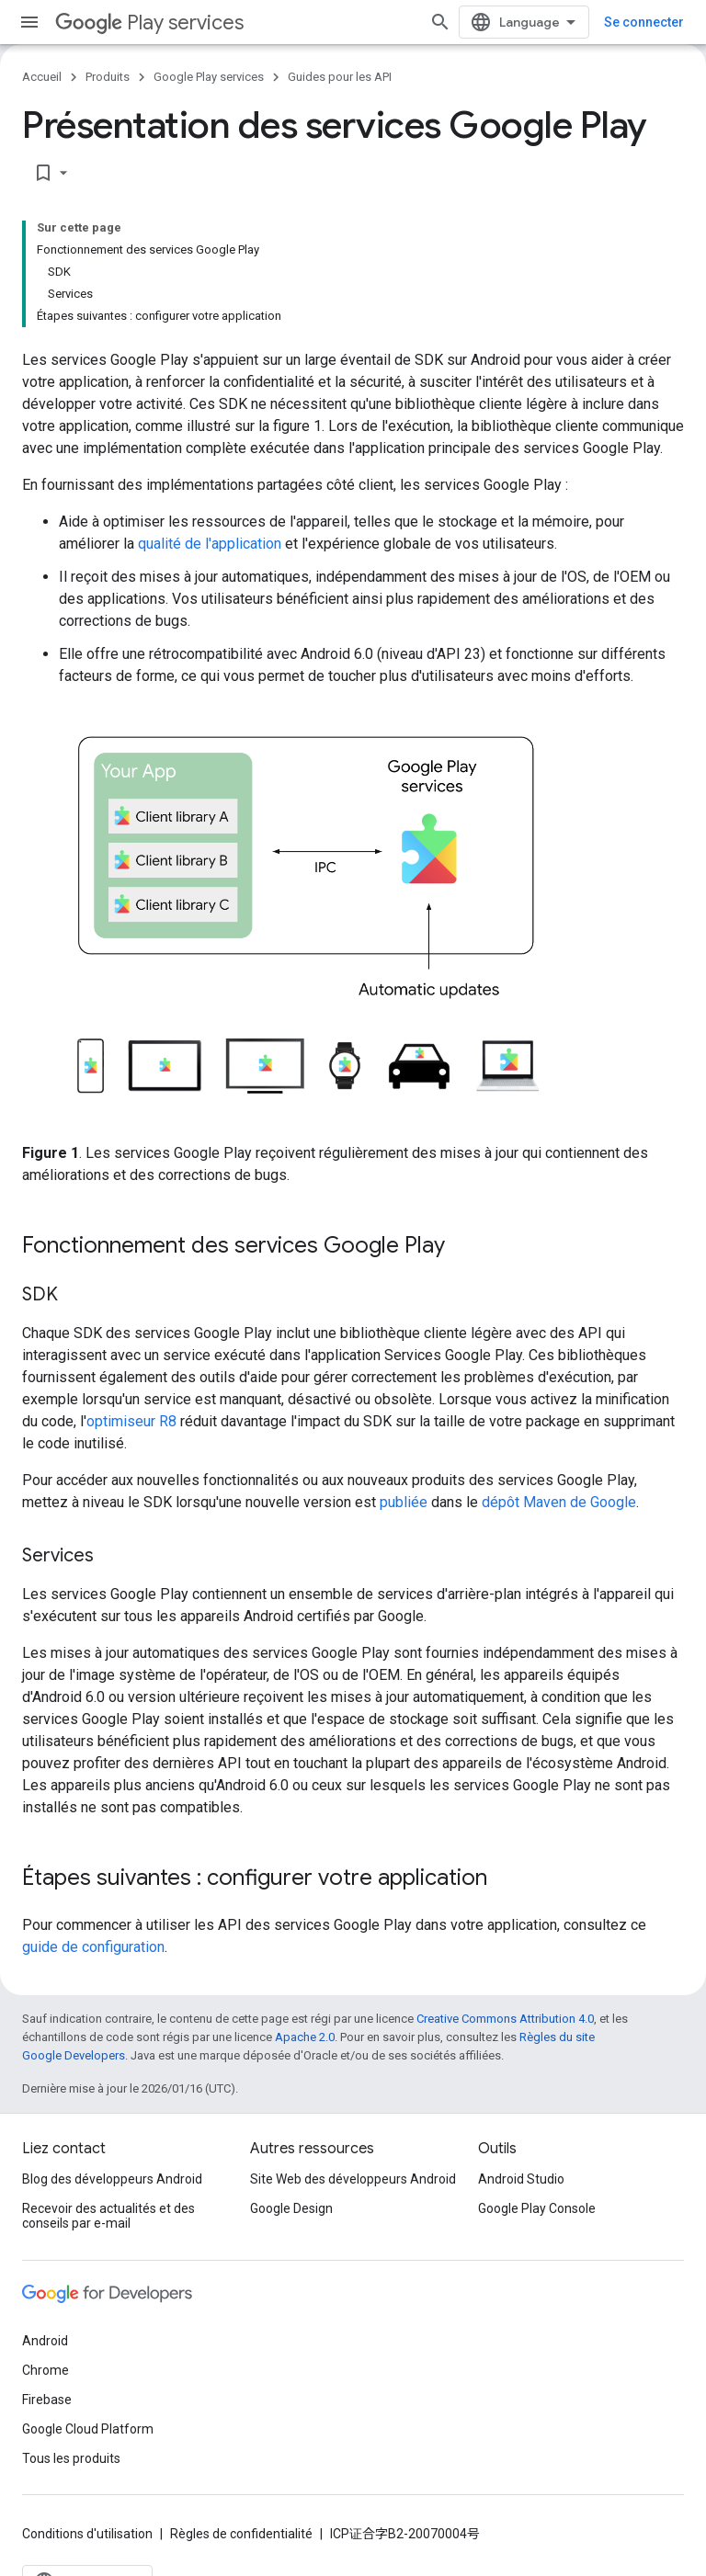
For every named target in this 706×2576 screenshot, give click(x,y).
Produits (107, 77)
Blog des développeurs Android (112, 2179)
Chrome (45, 2370)
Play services (149, 22)
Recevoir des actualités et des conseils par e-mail (108, 2215)
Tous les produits (71, 2458)
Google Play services (209, 77)
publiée (403, 1502)
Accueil (42, 77)
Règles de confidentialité (241, 2533)
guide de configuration (93, 1947)
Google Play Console (537, 2208)
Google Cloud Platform (88, 2429)
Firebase (47, 2399)
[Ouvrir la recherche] (440, 22)
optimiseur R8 (131, 1421)
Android (45, 2340)
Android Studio (521, 2179)
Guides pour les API (340, 77)
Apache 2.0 (305, 2037)
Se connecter (644, 22)
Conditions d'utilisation (87, 2533)
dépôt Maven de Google (559, 1502)
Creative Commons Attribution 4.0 (505, 2019)
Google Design (291, 2208)
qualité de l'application (209, 543)
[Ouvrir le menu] (29, 22)
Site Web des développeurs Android (353, 2179)
